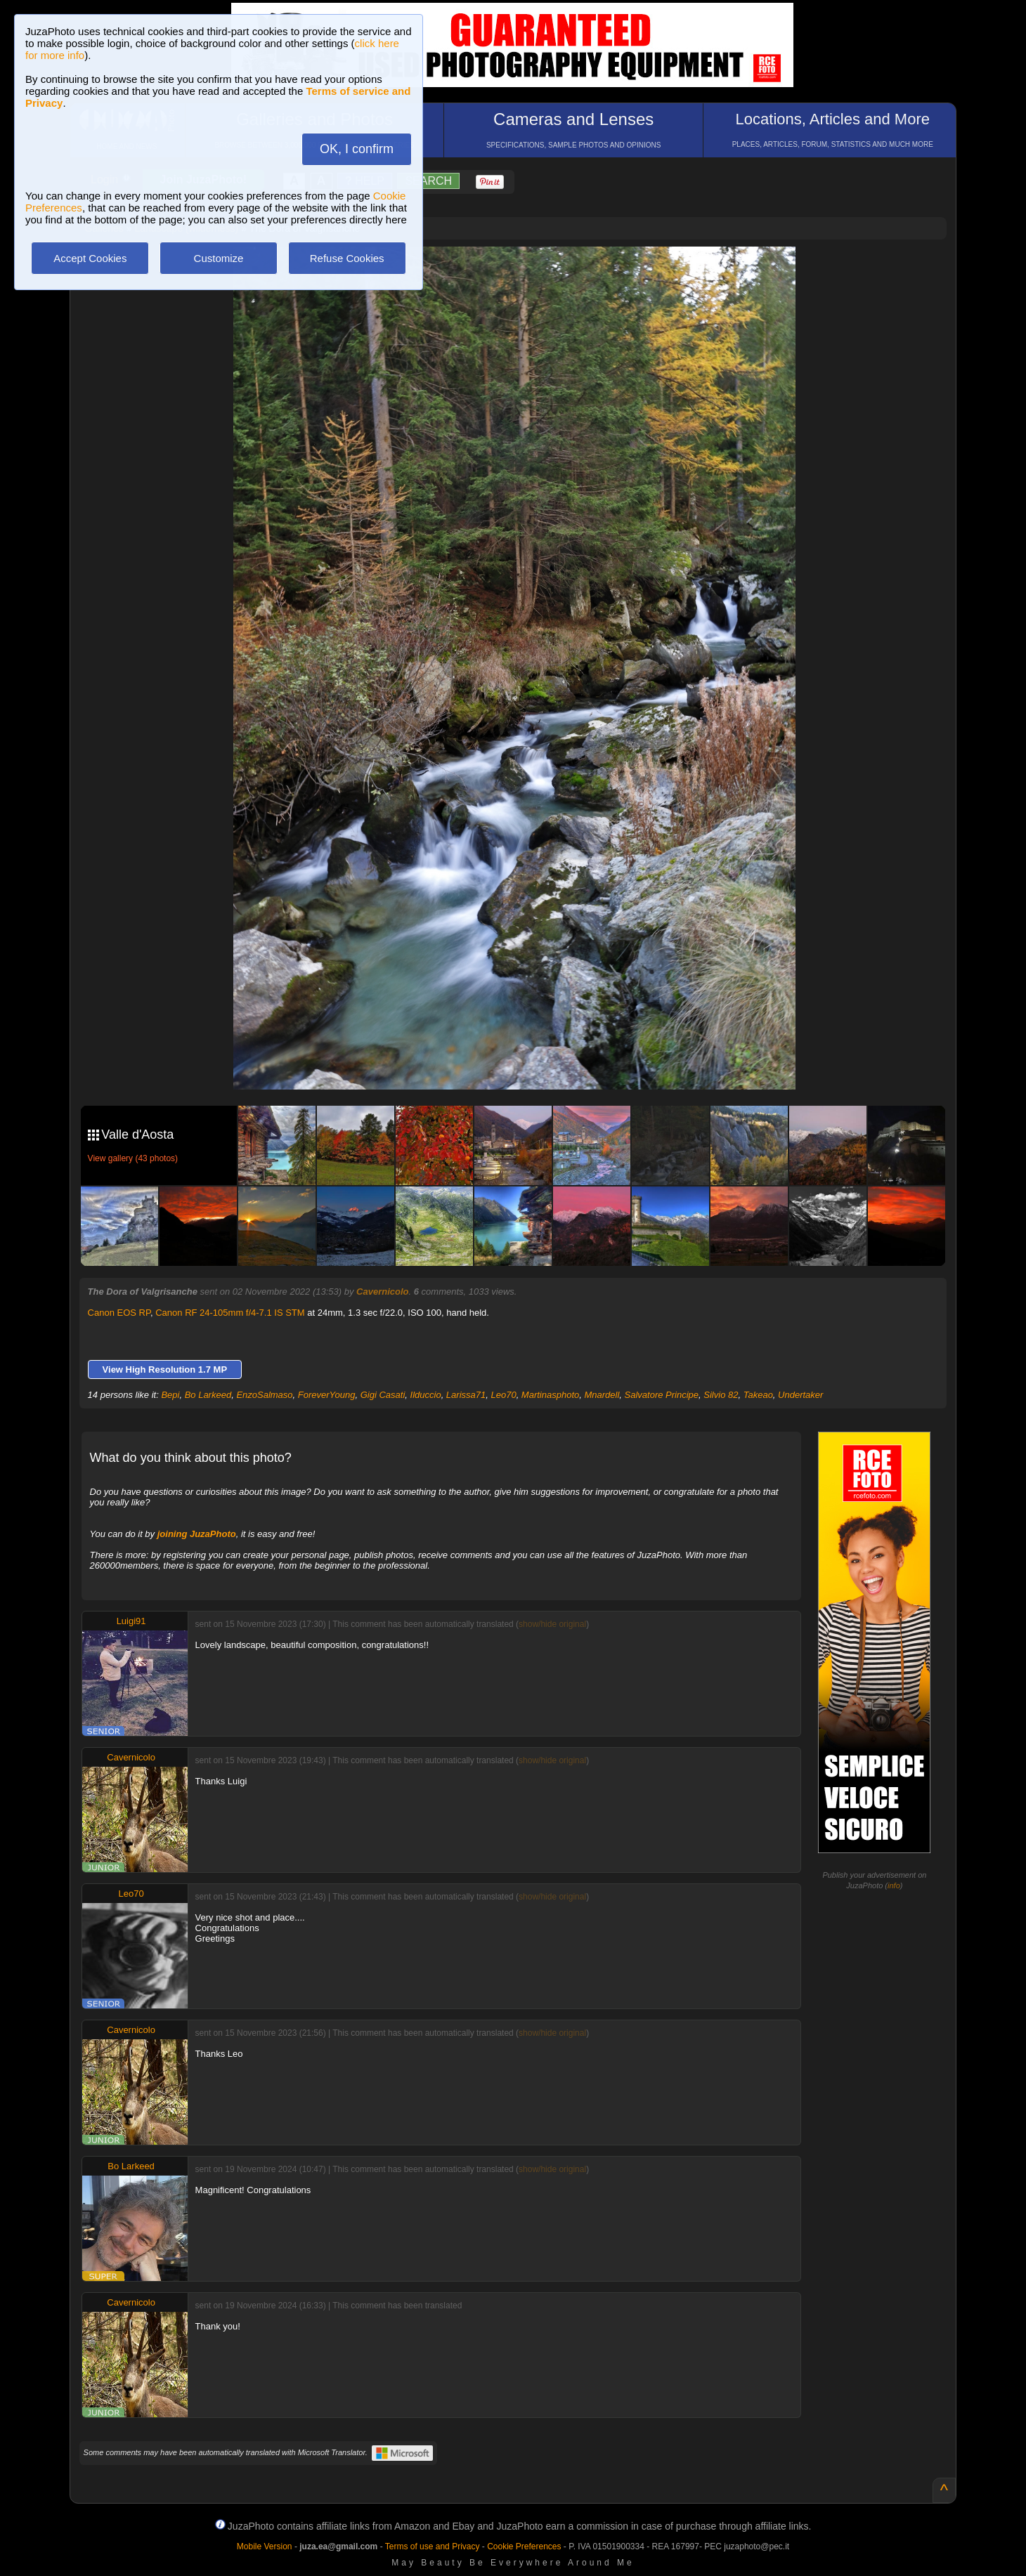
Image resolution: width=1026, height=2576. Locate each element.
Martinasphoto (550, 1395)
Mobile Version (264, 2546)
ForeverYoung (327, 1395)
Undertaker (800, 1395)
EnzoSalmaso (264, 1395)
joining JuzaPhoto (196, 1534)
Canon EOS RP (119, 1312)
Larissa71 (466, 1395)
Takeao (758, 1395)
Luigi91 (131, 1621)
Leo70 (503, 1395)
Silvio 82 (720, 1395)
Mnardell (601, 1395)
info (894, 1885)
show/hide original (552, 1624)
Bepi (170, 1395)
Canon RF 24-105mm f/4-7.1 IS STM (229, 1312)
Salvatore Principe (662, 1395)
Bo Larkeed (208, 1395)
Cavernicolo (382, 1291)
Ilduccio (425, 1395)
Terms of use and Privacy (432, 2546)
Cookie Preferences (524, 2546)
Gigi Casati (383, 1395)
